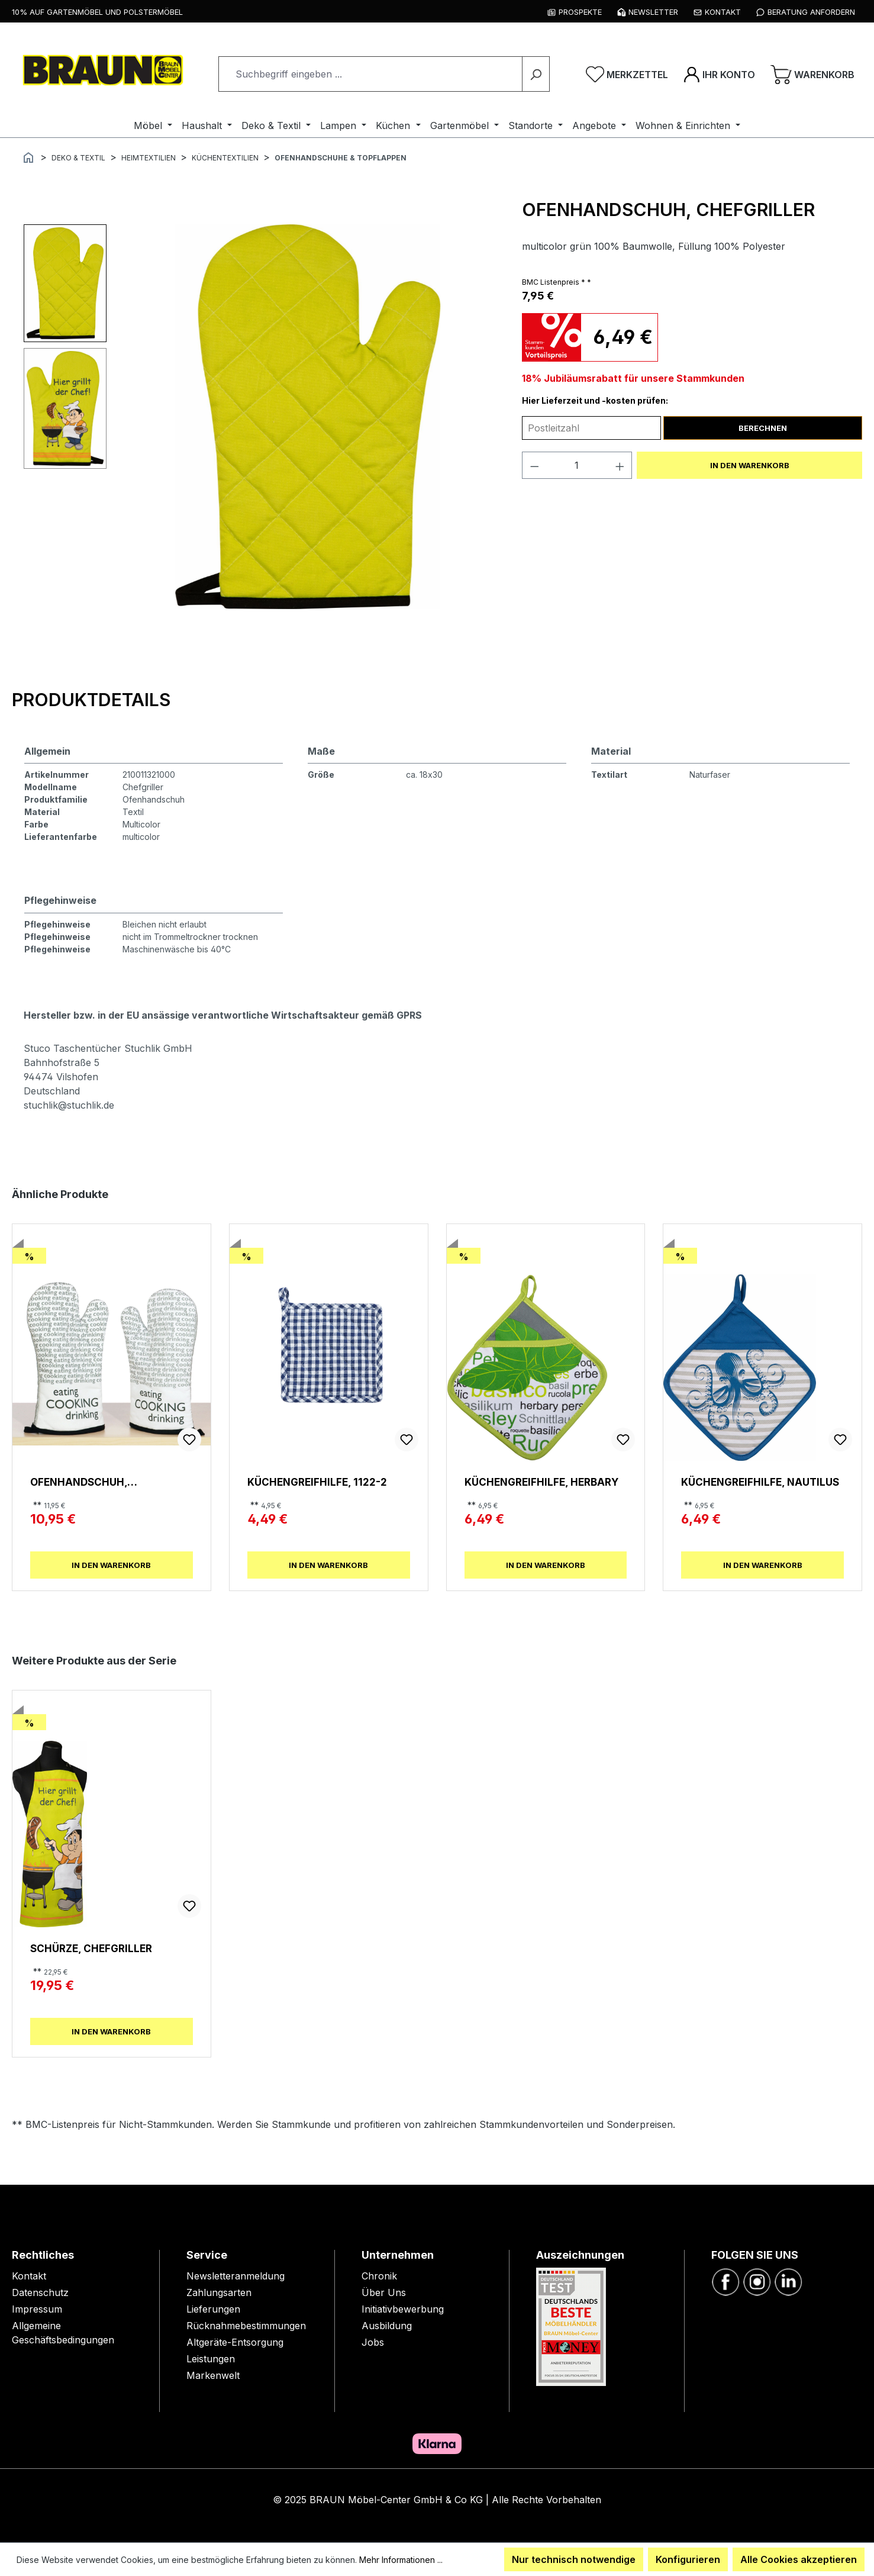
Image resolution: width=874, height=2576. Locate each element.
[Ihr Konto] (719, 74)
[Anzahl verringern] (534, 465)
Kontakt (29, 2276)
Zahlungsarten (218, 2292)
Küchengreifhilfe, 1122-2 (317, 1481)
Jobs (373, 2342)
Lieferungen (213, 2309)
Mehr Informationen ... (401, 2560)
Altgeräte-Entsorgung (234, 2342)
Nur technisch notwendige (574, 2559)
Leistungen (210, 2359)
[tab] (91, 700)
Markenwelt (213, 2375)
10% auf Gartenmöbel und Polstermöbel (97, 12)
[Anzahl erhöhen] (620, 465)
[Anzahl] (577, 465)
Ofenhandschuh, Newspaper (78, 1481)
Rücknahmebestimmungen (246, 2326)
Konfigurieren (688, 2559)
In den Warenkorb (749, 465)
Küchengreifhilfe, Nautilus (760, 1481)
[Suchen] (536, 74)
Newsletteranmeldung (235, 2276)
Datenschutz (40, 2292)
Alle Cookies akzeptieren (798, 2559)
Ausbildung (387, 2326)
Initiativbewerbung (403, 2309)
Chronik (379, 2276)
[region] (261, 416)
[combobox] (370, 74)
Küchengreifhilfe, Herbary (541, 1481)
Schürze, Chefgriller (91, 1948)
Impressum (37, 2309)
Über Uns (384, 2292)
